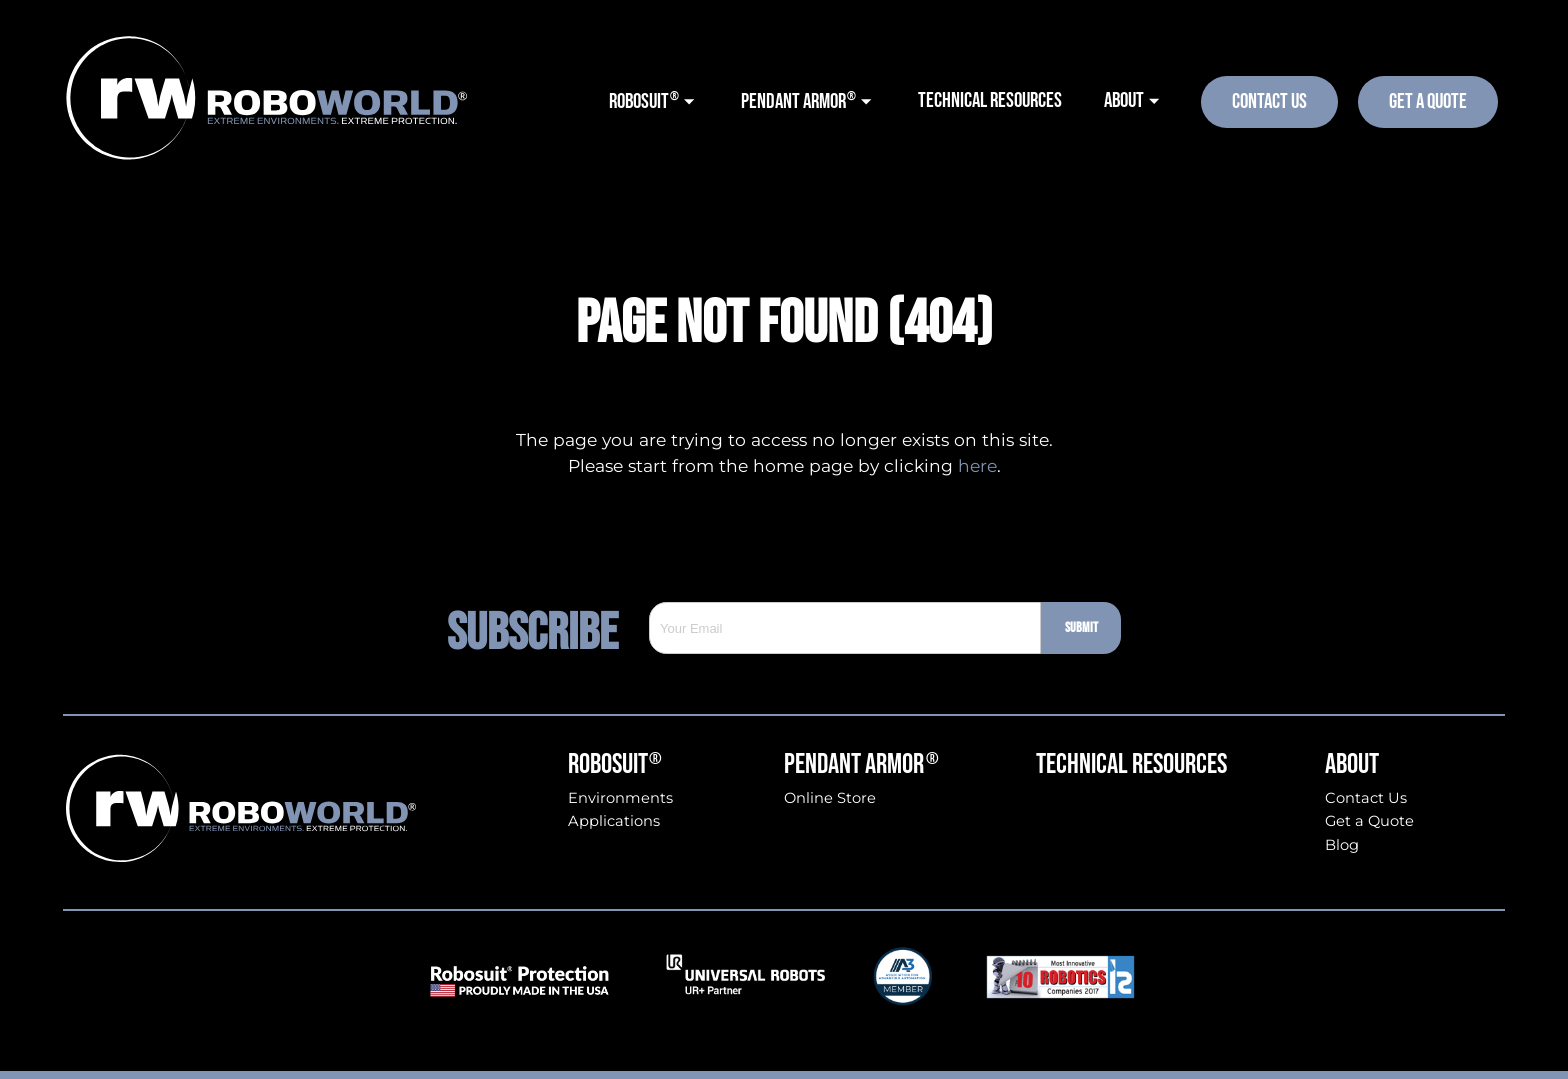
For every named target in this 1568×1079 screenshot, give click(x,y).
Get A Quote (1428, 101)
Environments (620, 798)
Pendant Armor (861, 765)
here (977, 465)
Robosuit (615, 765)
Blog (1342, 845)
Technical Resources (1131, 765)
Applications (614, 821)
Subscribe (548, 628)
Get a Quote (1369, 821)
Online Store (830, 798)
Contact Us (1269, 101)
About (1352, 765)
